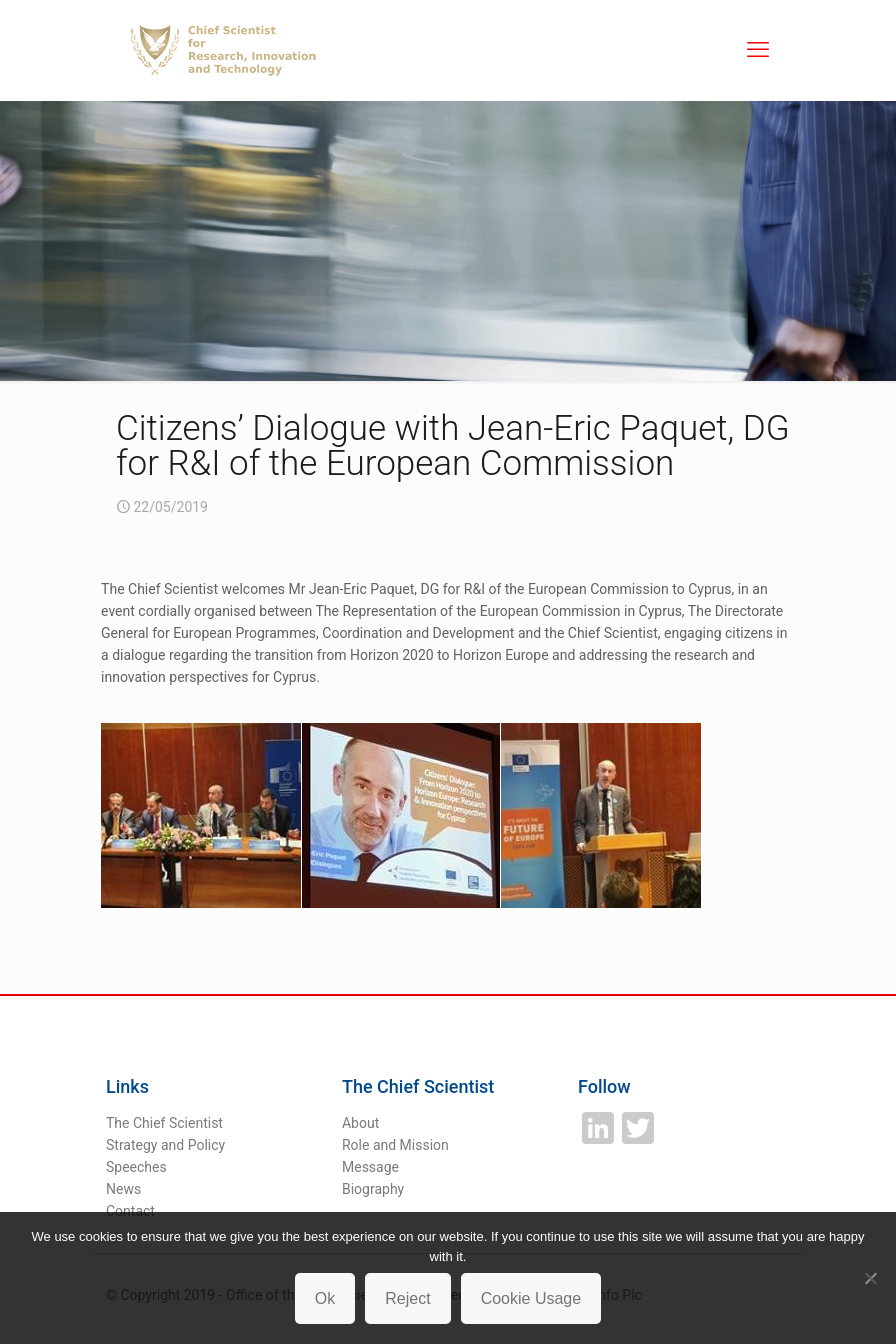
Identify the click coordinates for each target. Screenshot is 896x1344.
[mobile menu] (758, 50)
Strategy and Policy (165, 1145)
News (123, 1189)
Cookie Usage (531, 1298)
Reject (407, 1298)
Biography (373, 1189)
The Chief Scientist (164, 1123)
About (360, 1123)
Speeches (136, 1167)
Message (370, 1167)
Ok (325, 1298)
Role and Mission (395, 1145)
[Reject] (871, 1278)
